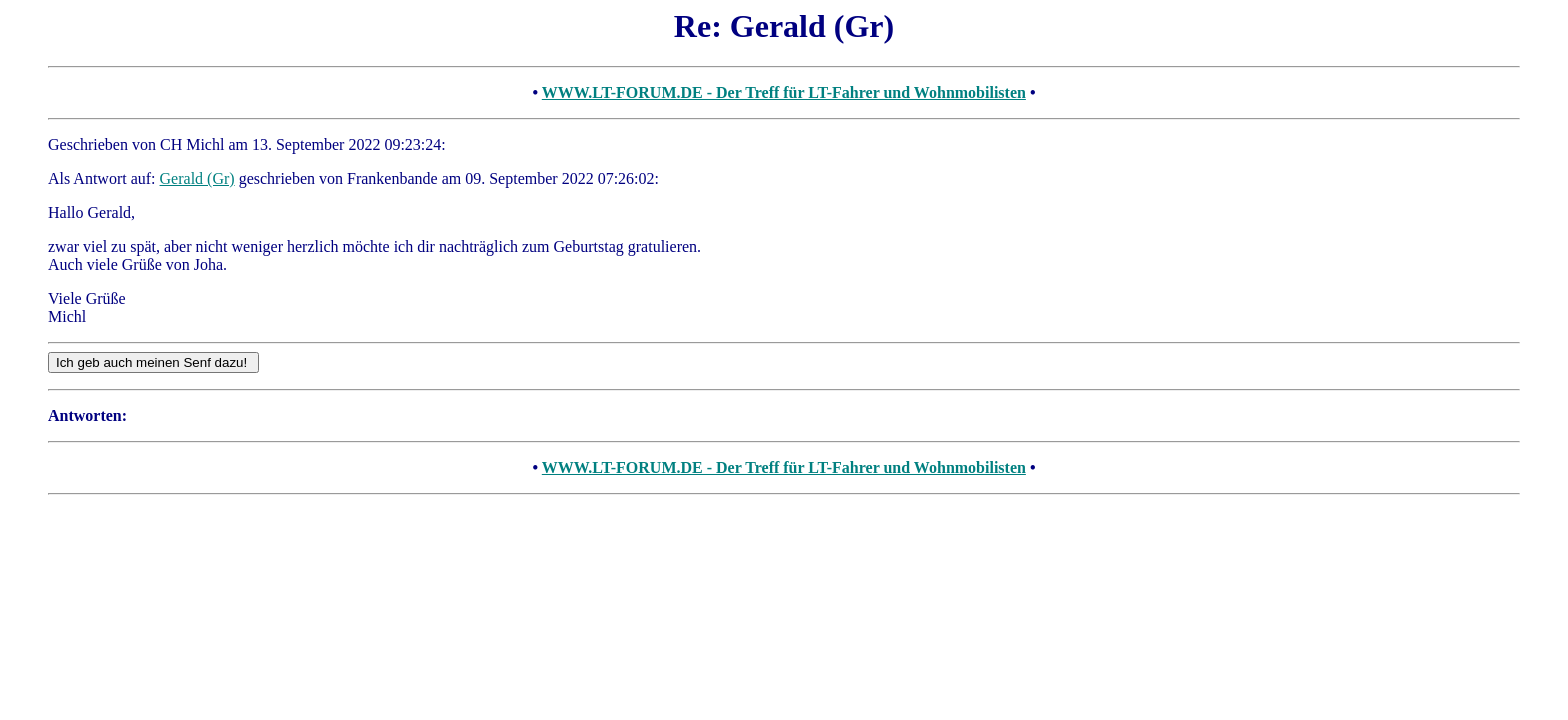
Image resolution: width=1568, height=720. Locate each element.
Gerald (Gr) (197, 178)
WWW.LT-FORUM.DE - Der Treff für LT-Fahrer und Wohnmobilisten (784, 92)
